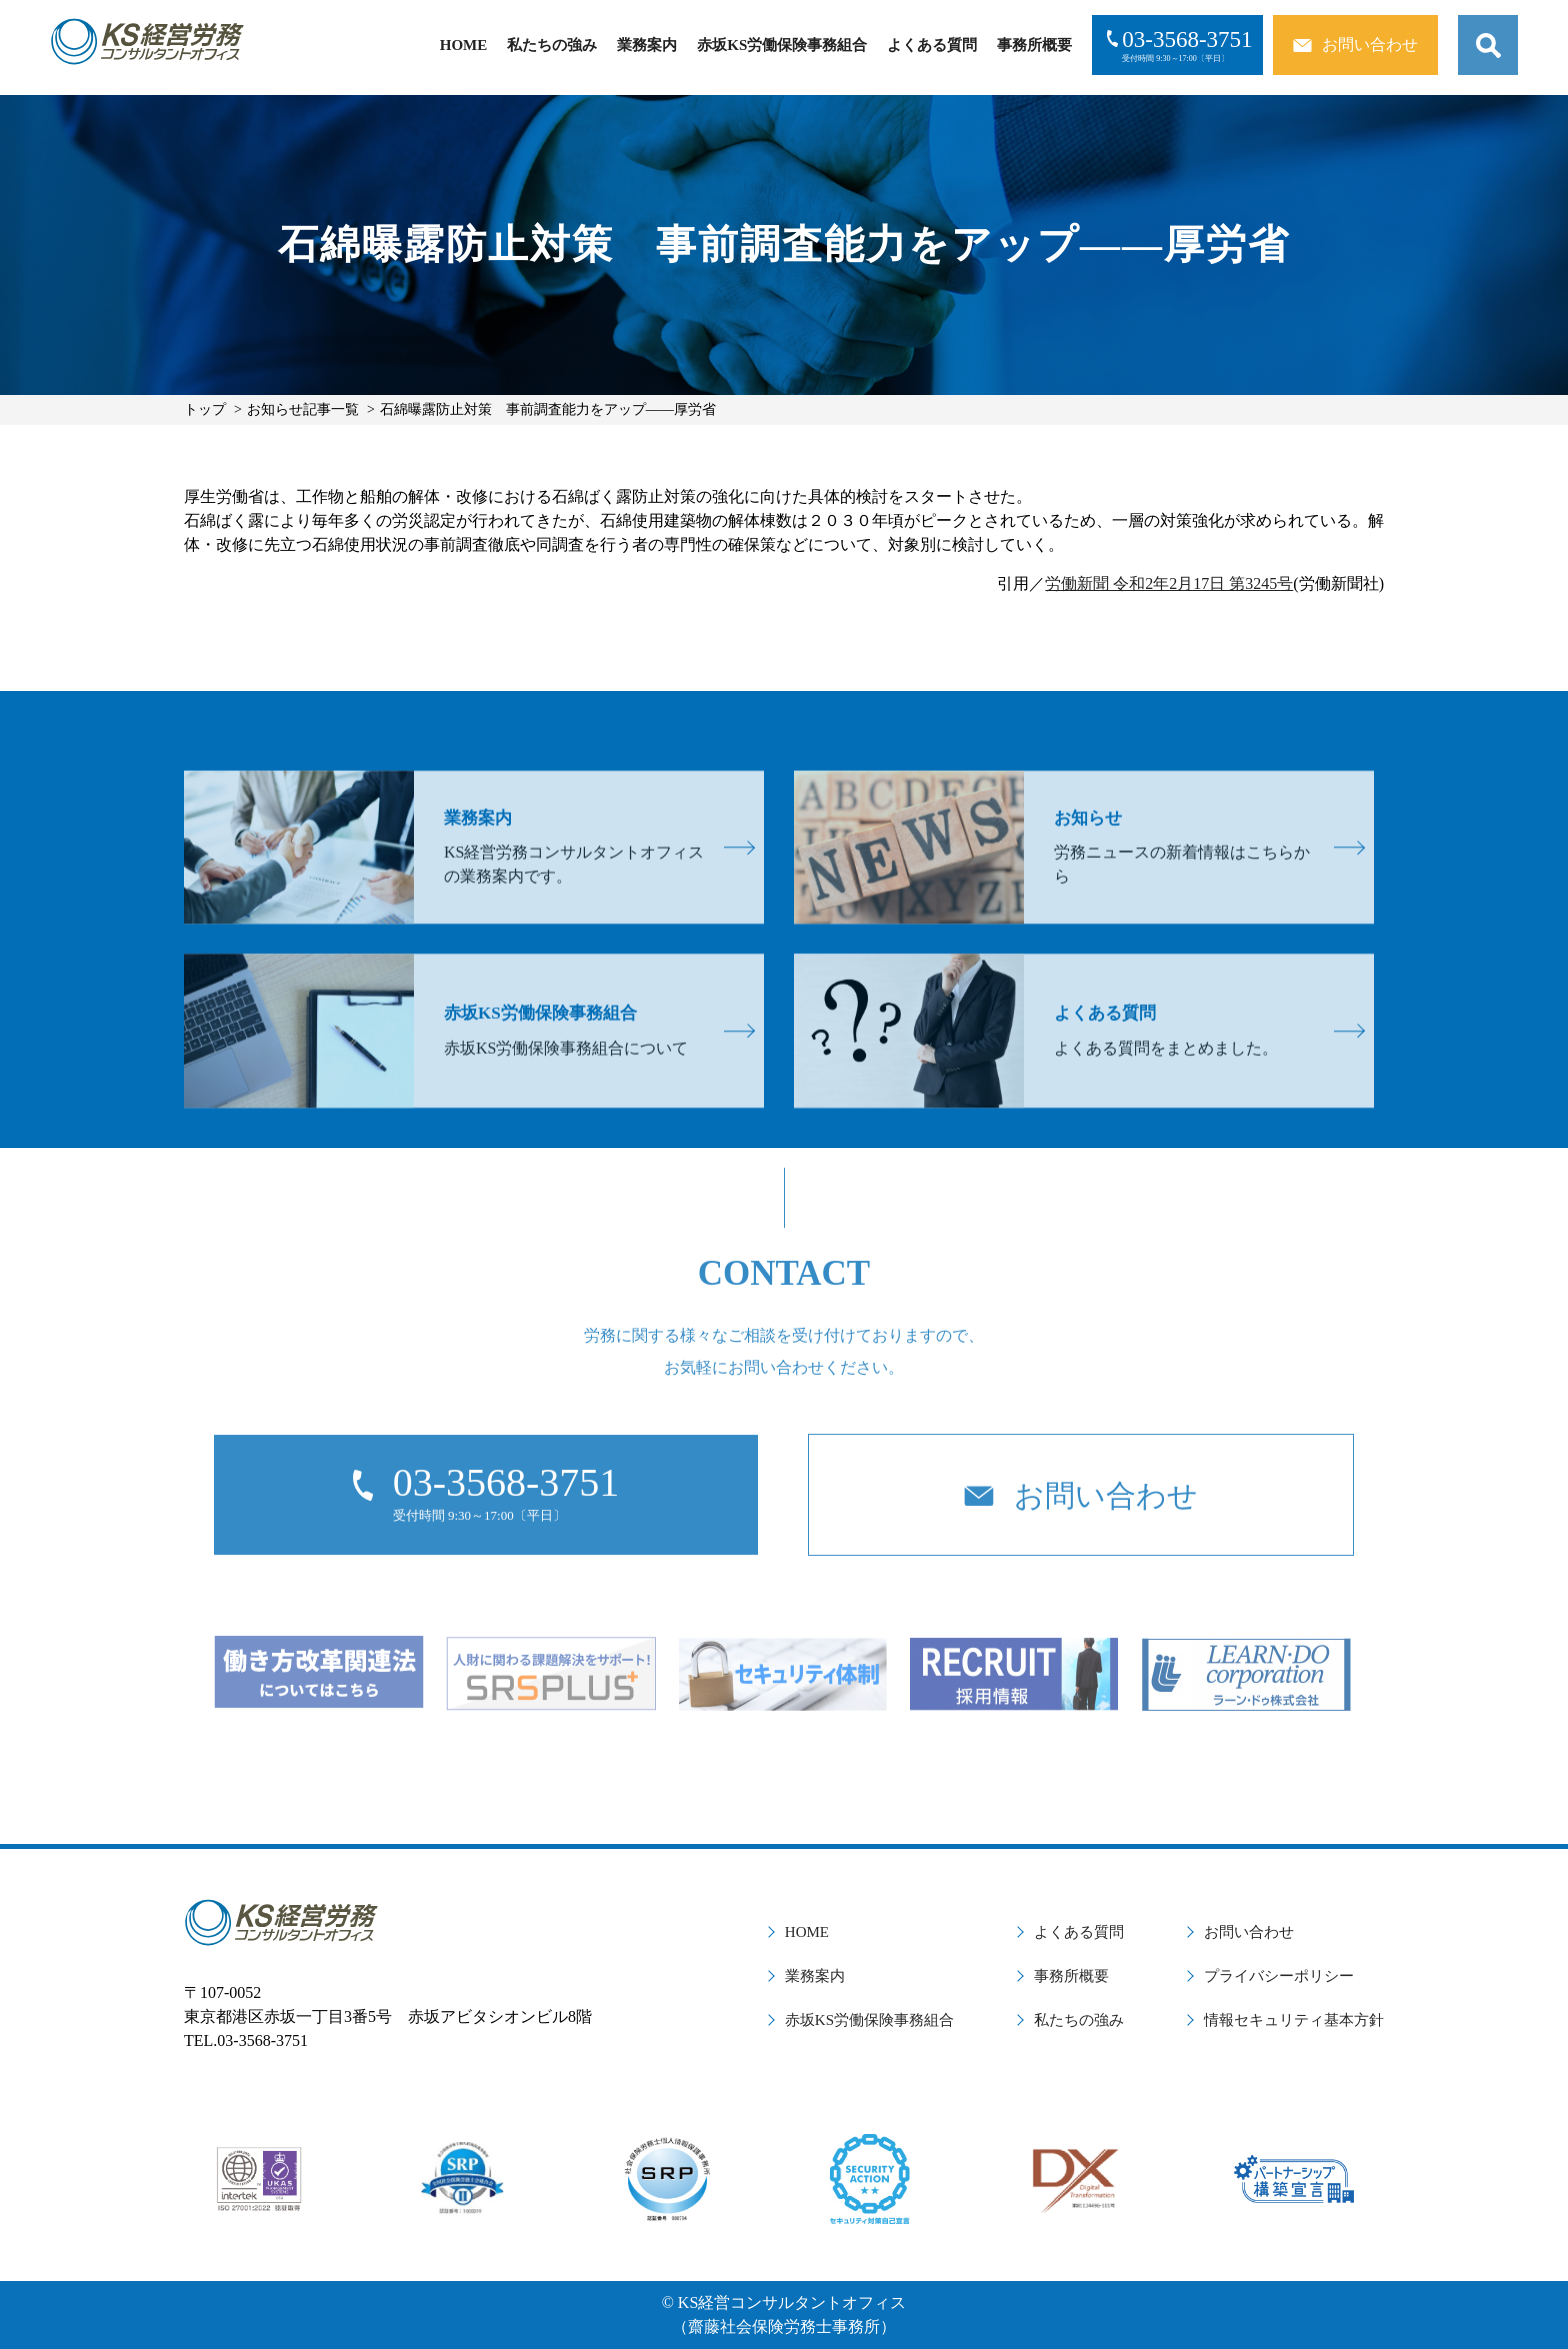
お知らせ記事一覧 (303, 409)
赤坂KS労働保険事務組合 (782, 45)
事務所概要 (1034, 45)
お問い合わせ (1249, 1932)
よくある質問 (932, 45)
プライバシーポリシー (1279, 1976)
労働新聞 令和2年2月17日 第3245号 (1169, 583)
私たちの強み (552, 45)
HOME (464, 45)
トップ (205, 409)
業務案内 (647, 45)
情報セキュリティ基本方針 (1294, 2020)
